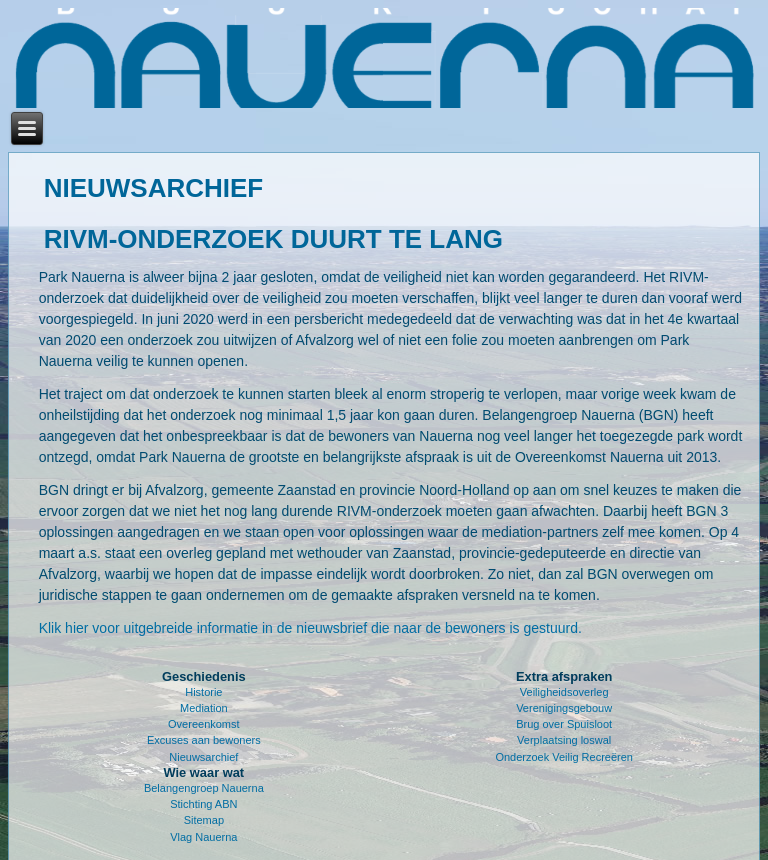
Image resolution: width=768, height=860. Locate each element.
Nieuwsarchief (203, 757)
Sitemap (204, 820)
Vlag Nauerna (203, 837)
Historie (203, 692)
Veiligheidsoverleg (564, 692)
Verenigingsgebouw (564, 708)
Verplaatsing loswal (564, 740)
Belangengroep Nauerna (204, 788)
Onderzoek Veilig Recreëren (564, 757)
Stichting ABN (203, 804)
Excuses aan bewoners (204, 740)
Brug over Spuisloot (564, 724)
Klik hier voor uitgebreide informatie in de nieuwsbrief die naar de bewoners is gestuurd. (310, 628)
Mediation (204, 708)
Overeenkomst (204, 724)
